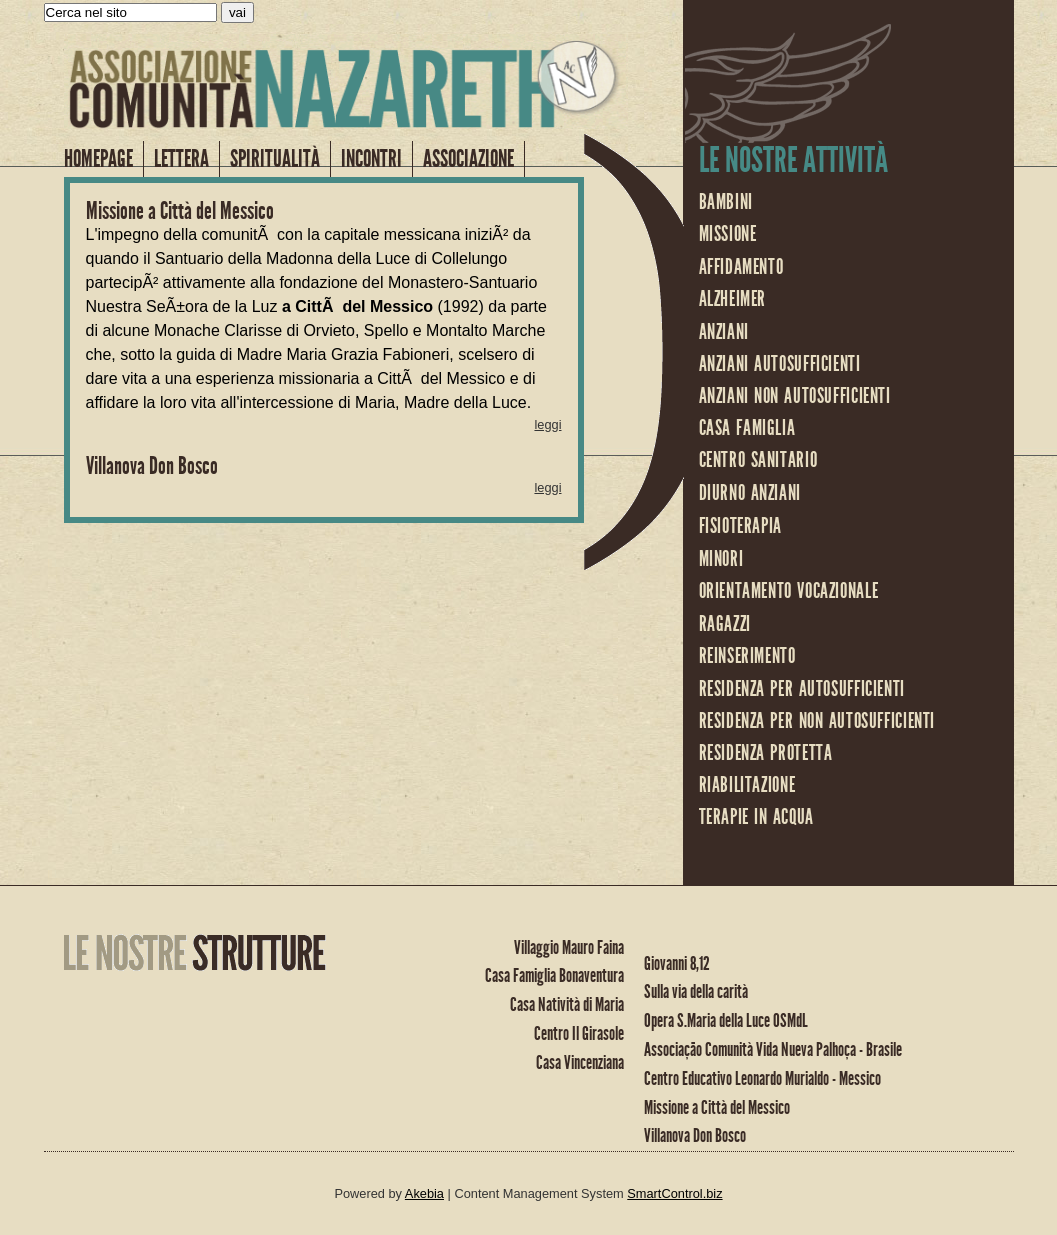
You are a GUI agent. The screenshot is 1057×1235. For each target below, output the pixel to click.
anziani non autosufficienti (795, 396)
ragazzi (725, 624)
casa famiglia (747, 428)
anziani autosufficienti (780, 364)
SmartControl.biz (674, 1193)
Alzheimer (733, 299)
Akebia (424, 1193)
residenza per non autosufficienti (817, 721)
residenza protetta (766, 753)
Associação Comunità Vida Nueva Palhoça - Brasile (773, 1049)
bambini (726, 202)
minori (721, 559)
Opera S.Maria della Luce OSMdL (726, 1020)
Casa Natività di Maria (567, 1004)
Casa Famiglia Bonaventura (554, 975)
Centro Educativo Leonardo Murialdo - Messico (762, 1078)
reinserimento (747, 656)
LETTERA (181, 159)
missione (728, 234)
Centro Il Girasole (579, 1033)
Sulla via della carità (696, 991)
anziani (724, 332)
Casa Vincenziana (580, 1062)
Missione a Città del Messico (180, 211)
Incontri (371, 159)
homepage (98, 159)
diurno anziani (750, 493)
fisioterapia (741, 526)
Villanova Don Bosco (152, 466)
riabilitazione (747, 785)
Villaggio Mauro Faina (569, 947)
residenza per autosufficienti (802, 689)
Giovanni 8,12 (677, 963)
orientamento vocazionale (789, 591)
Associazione (468, 159)
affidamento (741, 267)
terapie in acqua (756, 817)
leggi (547, 424)
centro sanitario (758, 460)
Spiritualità (275, 159)
